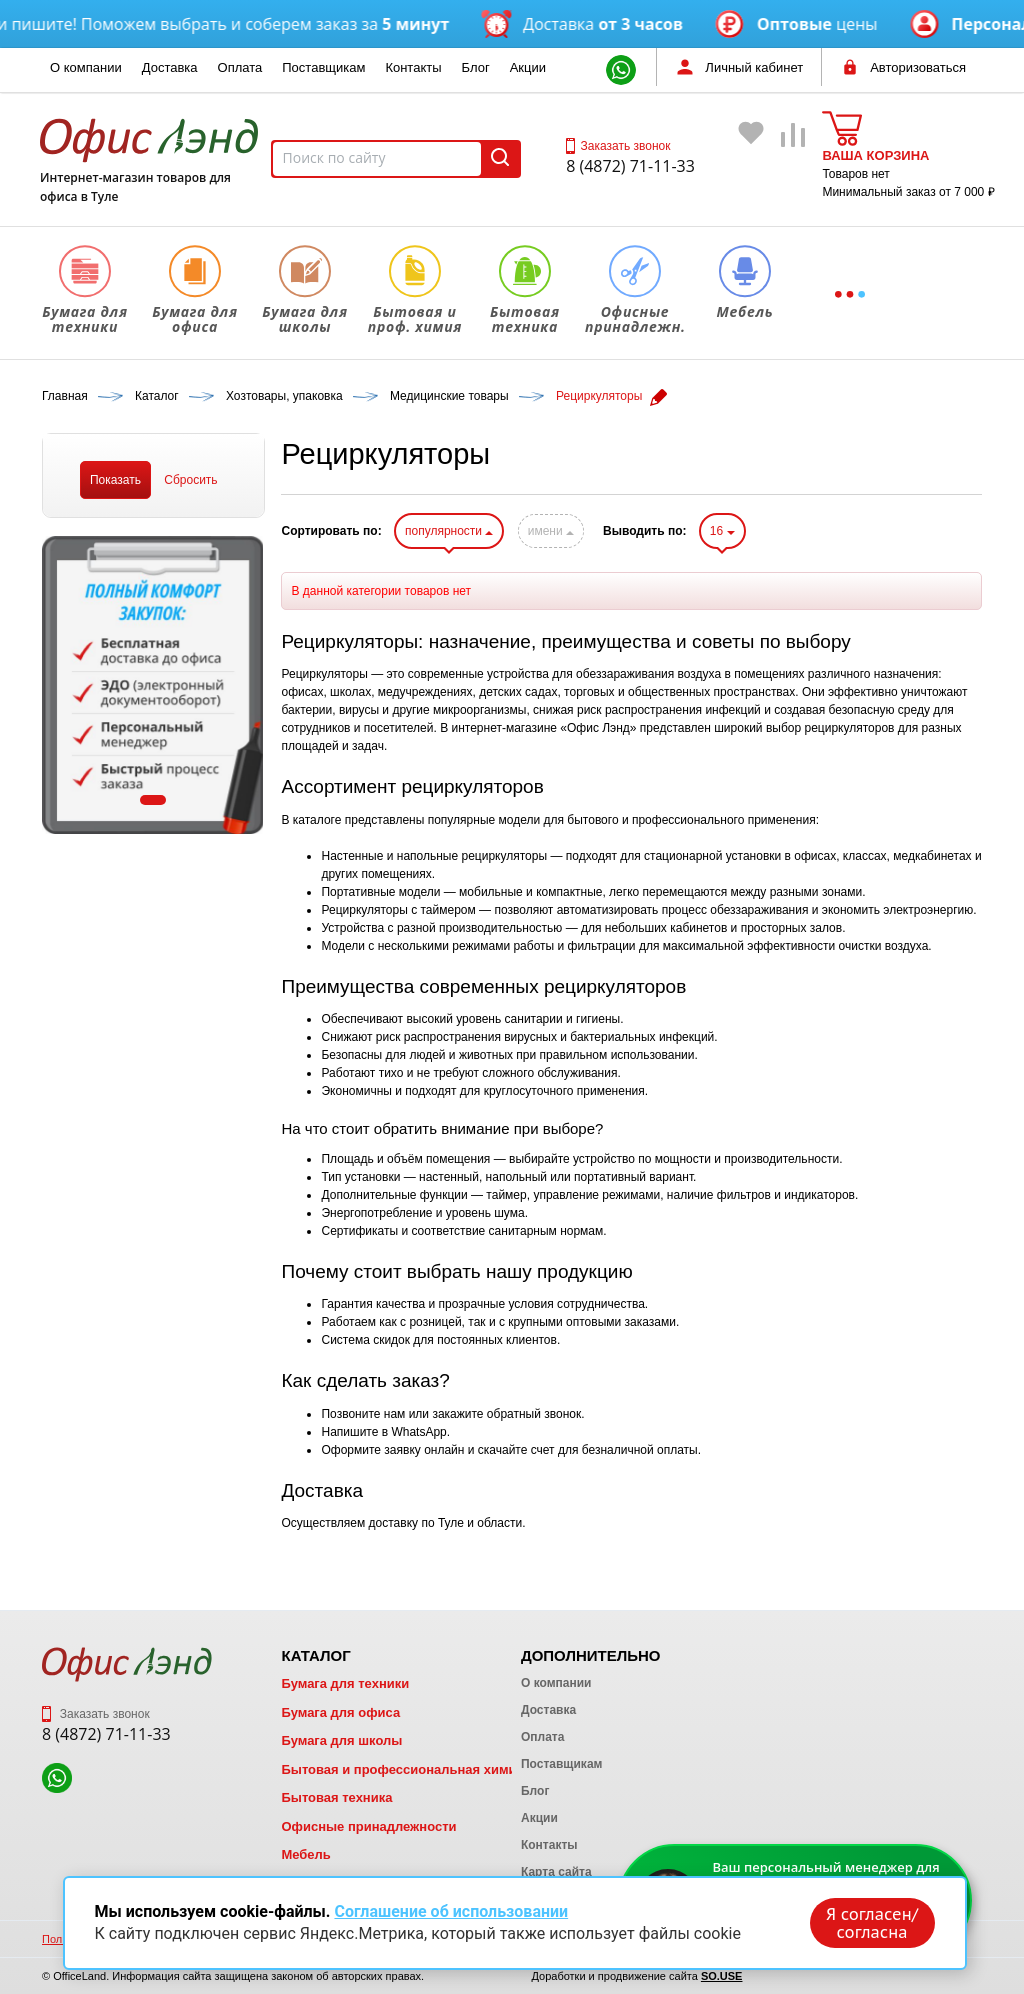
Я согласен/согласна (872, 1923)
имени (551, 531)
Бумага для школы (341, 1740)
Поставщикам (323, 67)
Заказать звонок (618, 146)
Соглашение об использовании (451, 1911)
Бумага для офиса (340, 1712)
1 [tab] (153, 800)
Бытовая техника (336, 1797)
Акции (528, 67)
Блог (476, 67)
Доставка (170, 67)
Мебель (305, 1854)
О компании (86, 67)
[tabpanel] (153, 685)
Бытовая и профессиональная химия (402, 1769)
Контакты (413, 67)
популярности (449, 531)
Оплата (240, 67)
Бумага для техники (345, 1683)
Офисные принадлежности (368, 1826)
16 (722, 531)
